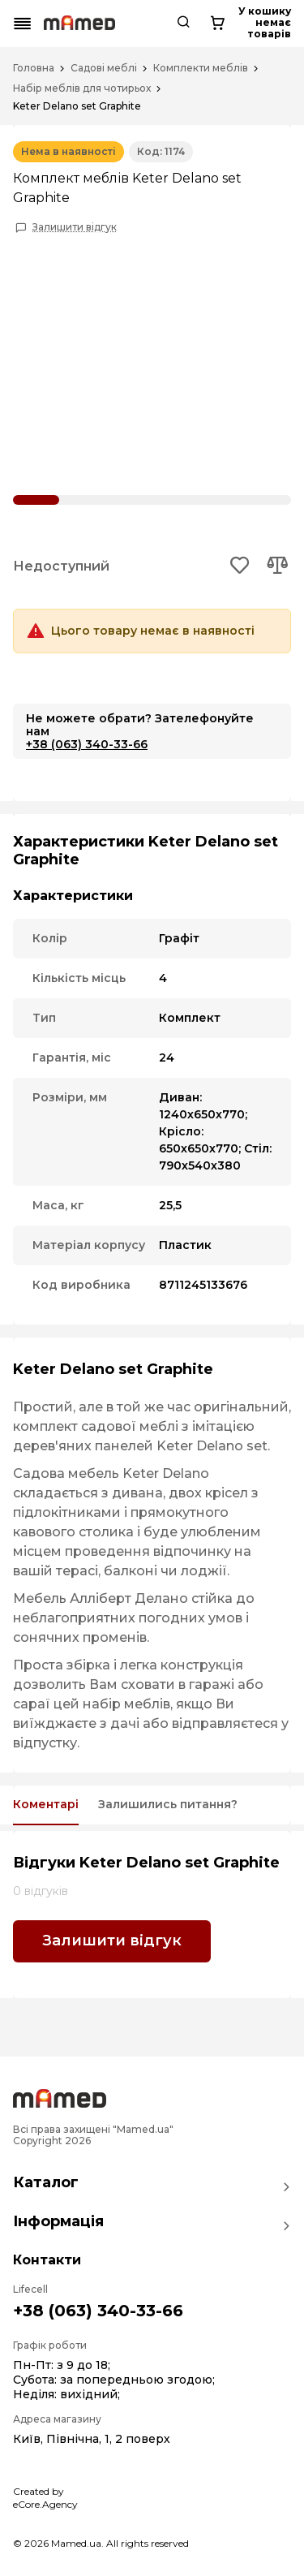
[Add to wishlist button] (240, 566)
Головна (33, 68)
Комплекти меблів (200, 68)
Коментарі (46, 1804)
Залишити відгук (74, 227)
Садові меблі (104, 68)
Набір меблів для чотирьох (82, 88)
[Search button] (183, 23)
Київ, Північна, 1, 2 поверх (91, 2439)
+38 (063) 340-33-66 (87, 744)
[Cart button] (217, 23)
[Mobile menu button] (22, 23)
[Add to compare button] (277, 566)
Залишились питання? (168, 1804)
